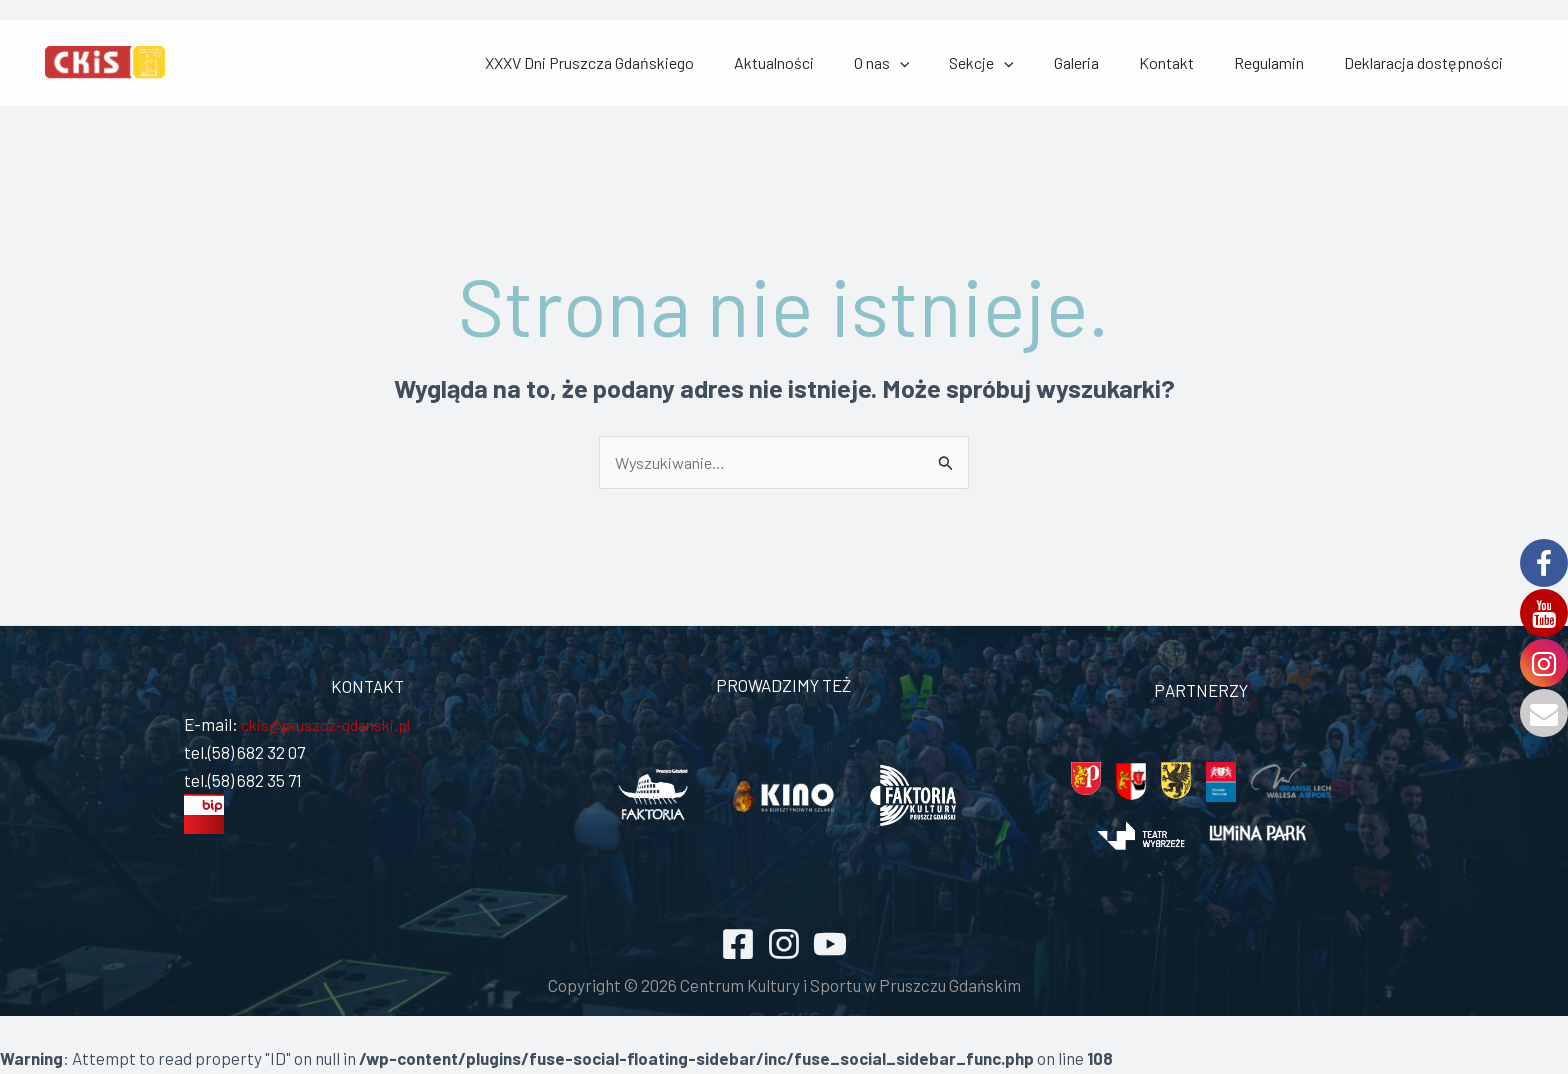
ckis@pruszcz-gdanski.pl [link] (331, 727)
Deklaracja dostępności (1443, 63)
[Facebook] (738, 946)
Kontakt (1234, 63)
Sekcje (1097, 64)
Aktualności (938, 63)
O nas (1022, 64)
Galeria (1168, 63)
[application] (1040, 64)
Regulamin (1313, 63)
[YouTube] (830, 946)
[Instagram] (784, 946)
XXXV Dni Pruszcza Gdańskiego (777, 63)
